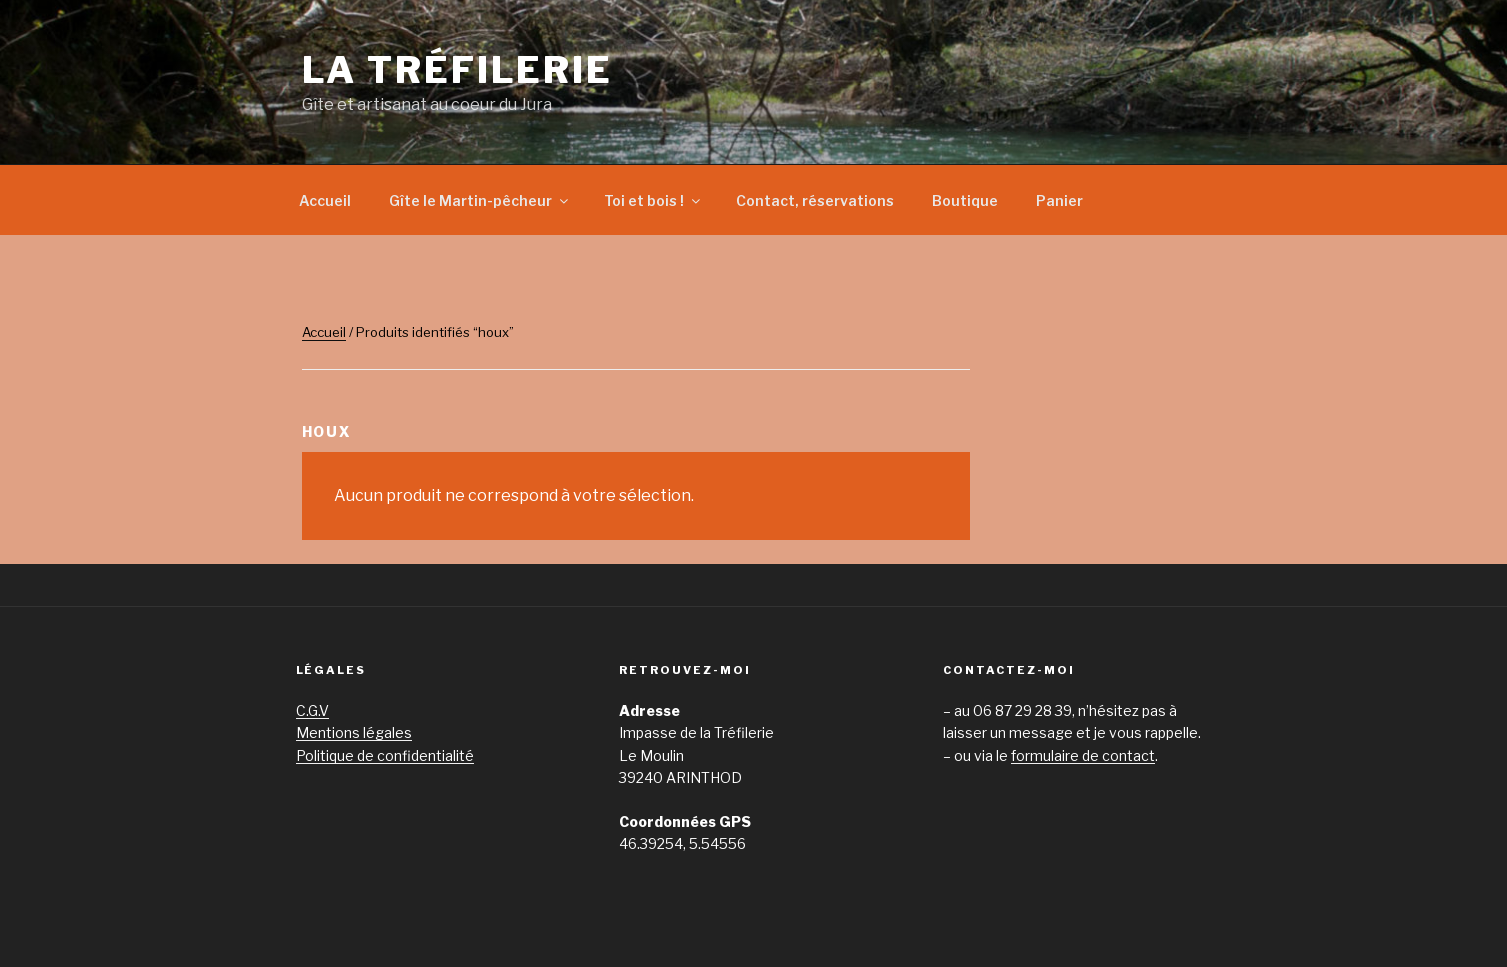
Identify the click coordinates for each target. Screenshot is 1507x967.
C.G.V (312, 710)
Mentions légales (354, 732)
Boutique (965, 200)
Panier (1059, 200)
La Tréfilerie (457, 70)
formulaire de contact (1083, 755)
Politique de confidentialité (385, 755)
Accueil (325, 200)
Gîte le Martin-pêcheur (480, 200)
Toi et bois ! (653, 200)
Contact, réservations (815, 200)
